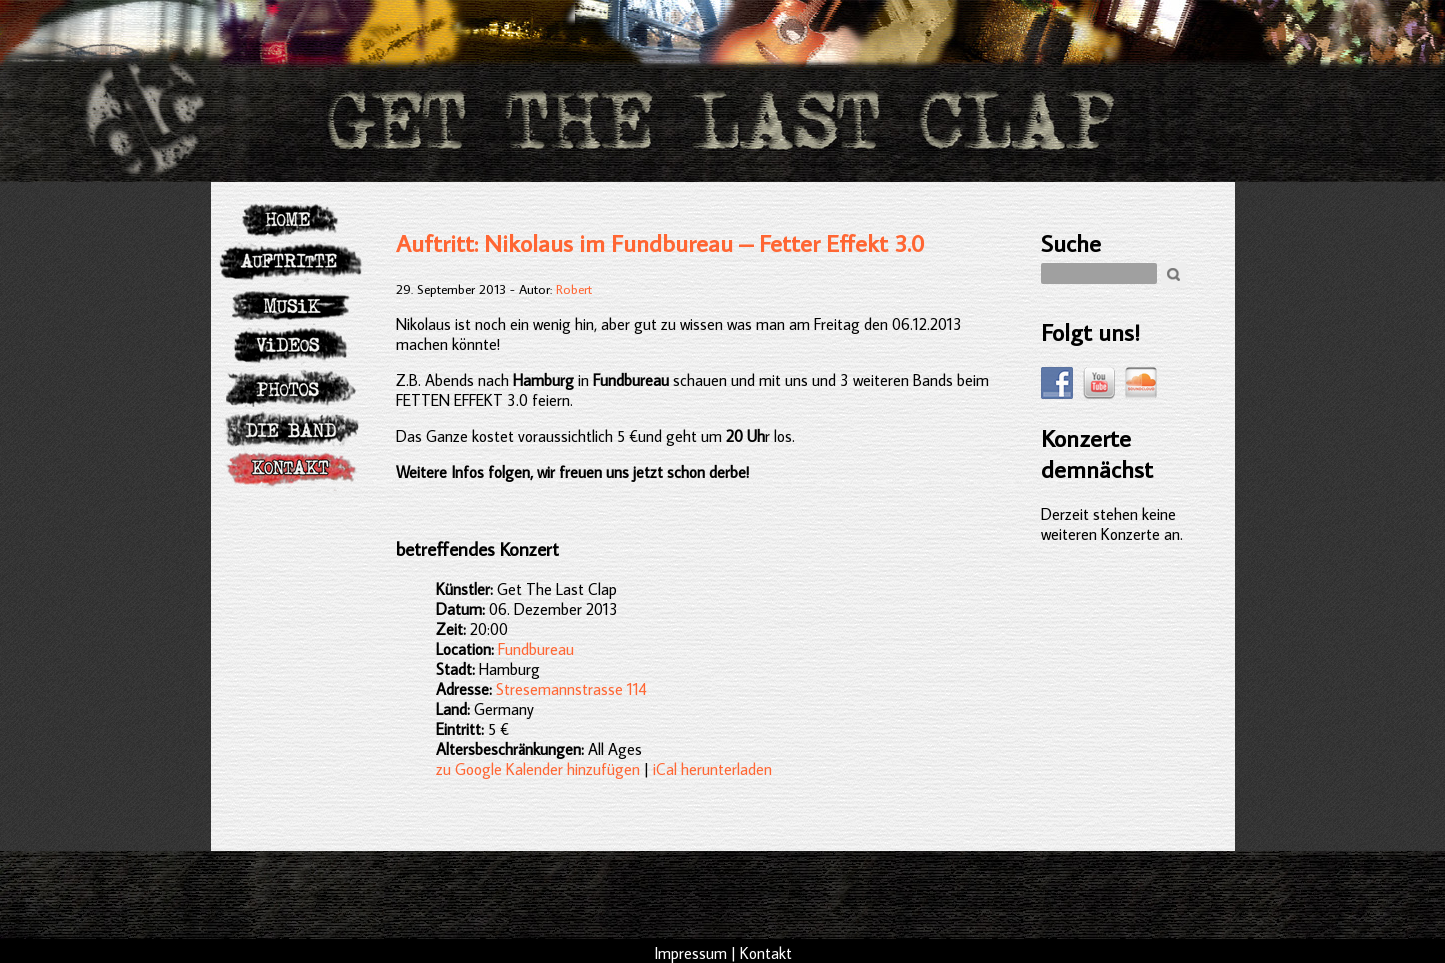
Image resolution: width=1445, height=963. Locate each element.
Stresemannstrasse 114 (571, 689)
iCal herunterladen (712, 769)
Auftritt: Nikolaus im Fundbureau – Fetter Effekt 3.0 (660, 242)
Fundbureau (536, 649)
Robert (574, 289)
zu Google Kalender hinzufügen (538, 769)
